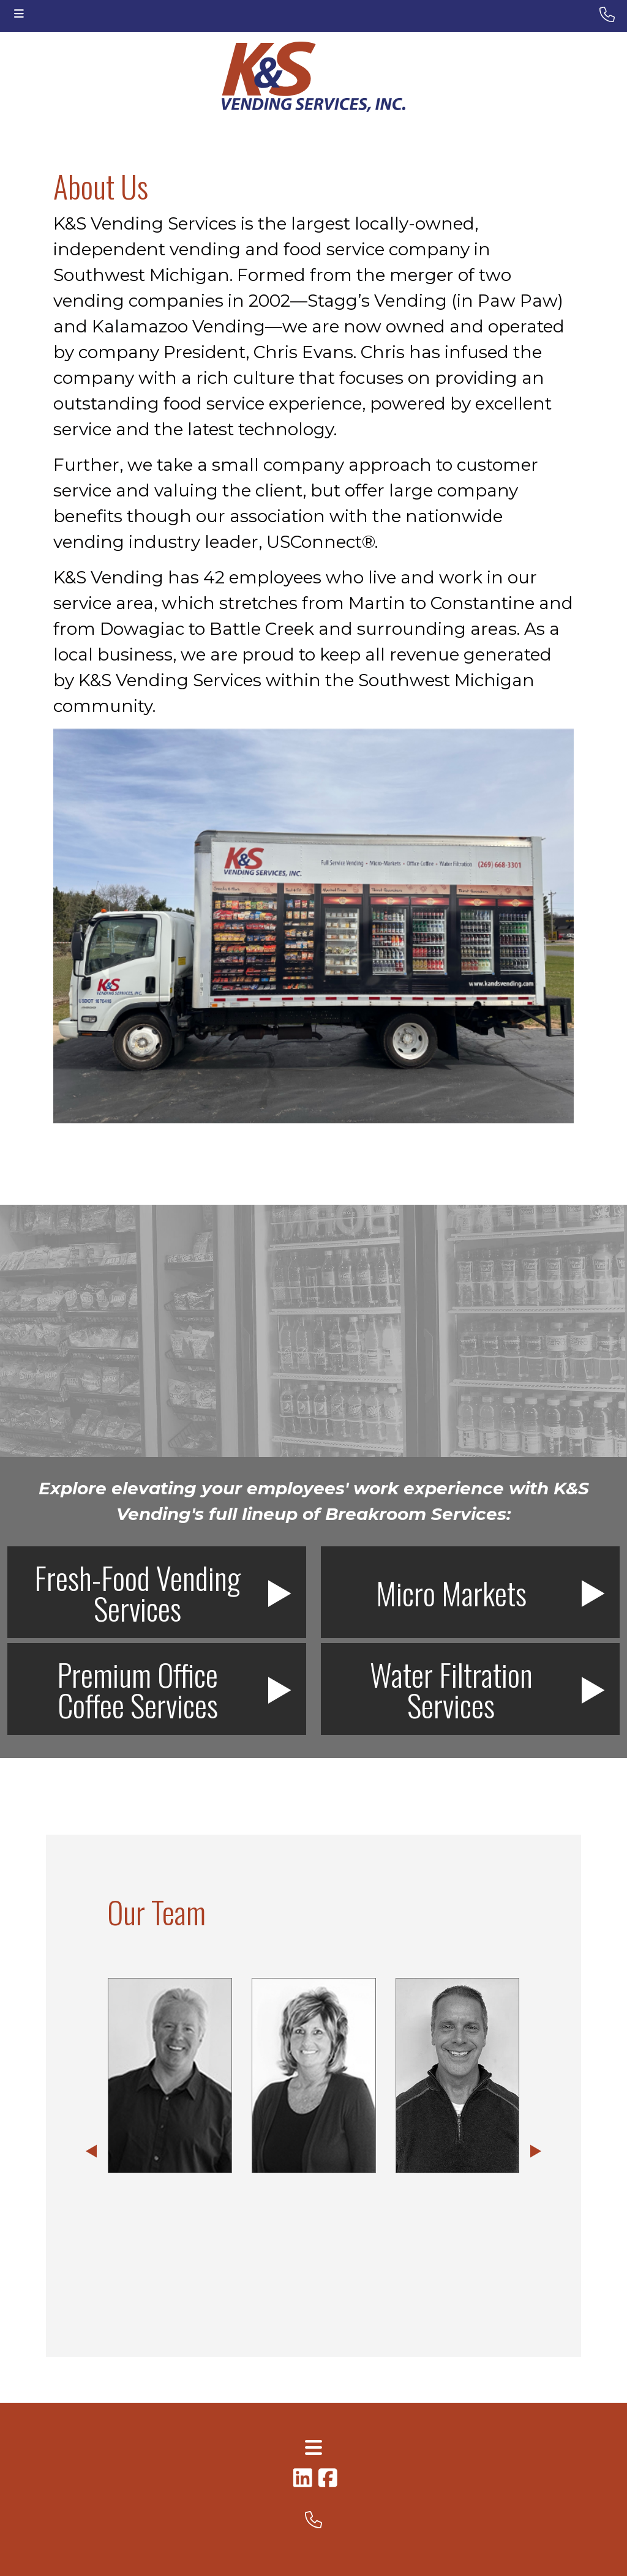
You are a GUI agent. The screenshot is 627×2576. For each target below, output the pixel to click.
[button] (91, 2152)
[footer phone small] (313, 2520)
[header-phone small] (607, 14)
